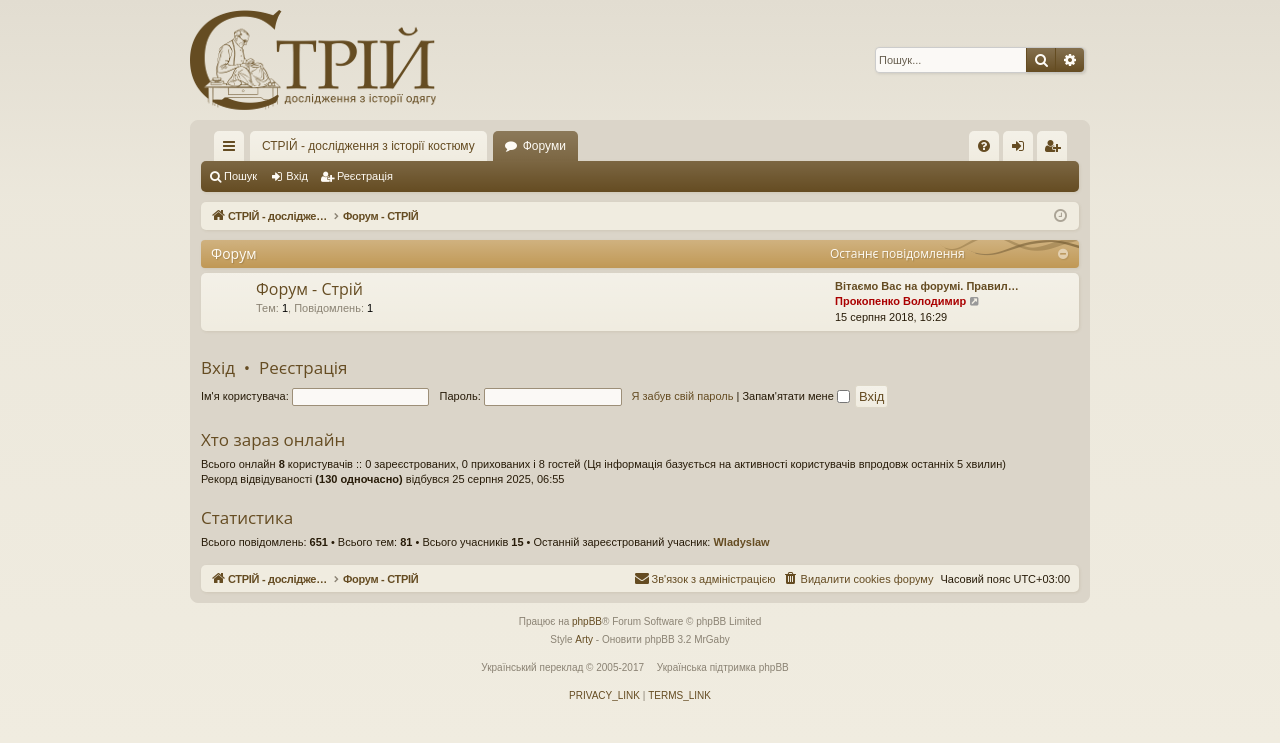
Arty (584, 639)
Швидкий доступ (233, 150)
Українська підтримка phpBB (723, 667)
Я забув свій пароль (683, 396)
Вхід (297, 176)
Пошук (240, 176)
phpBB (587, 621)
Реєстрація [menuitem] (1056, 150)
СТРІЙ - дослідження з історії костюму (368, 146)
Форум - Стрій (309, 289)
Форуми (544, 146)
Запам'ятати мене (795, 396)
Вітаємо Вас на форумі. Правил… (927, 286)
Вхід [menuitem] (1024, 150)
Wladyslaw (741, 542)
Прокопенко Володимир (900, 301)
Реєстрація (365, 176)
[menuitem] (984, 146)
